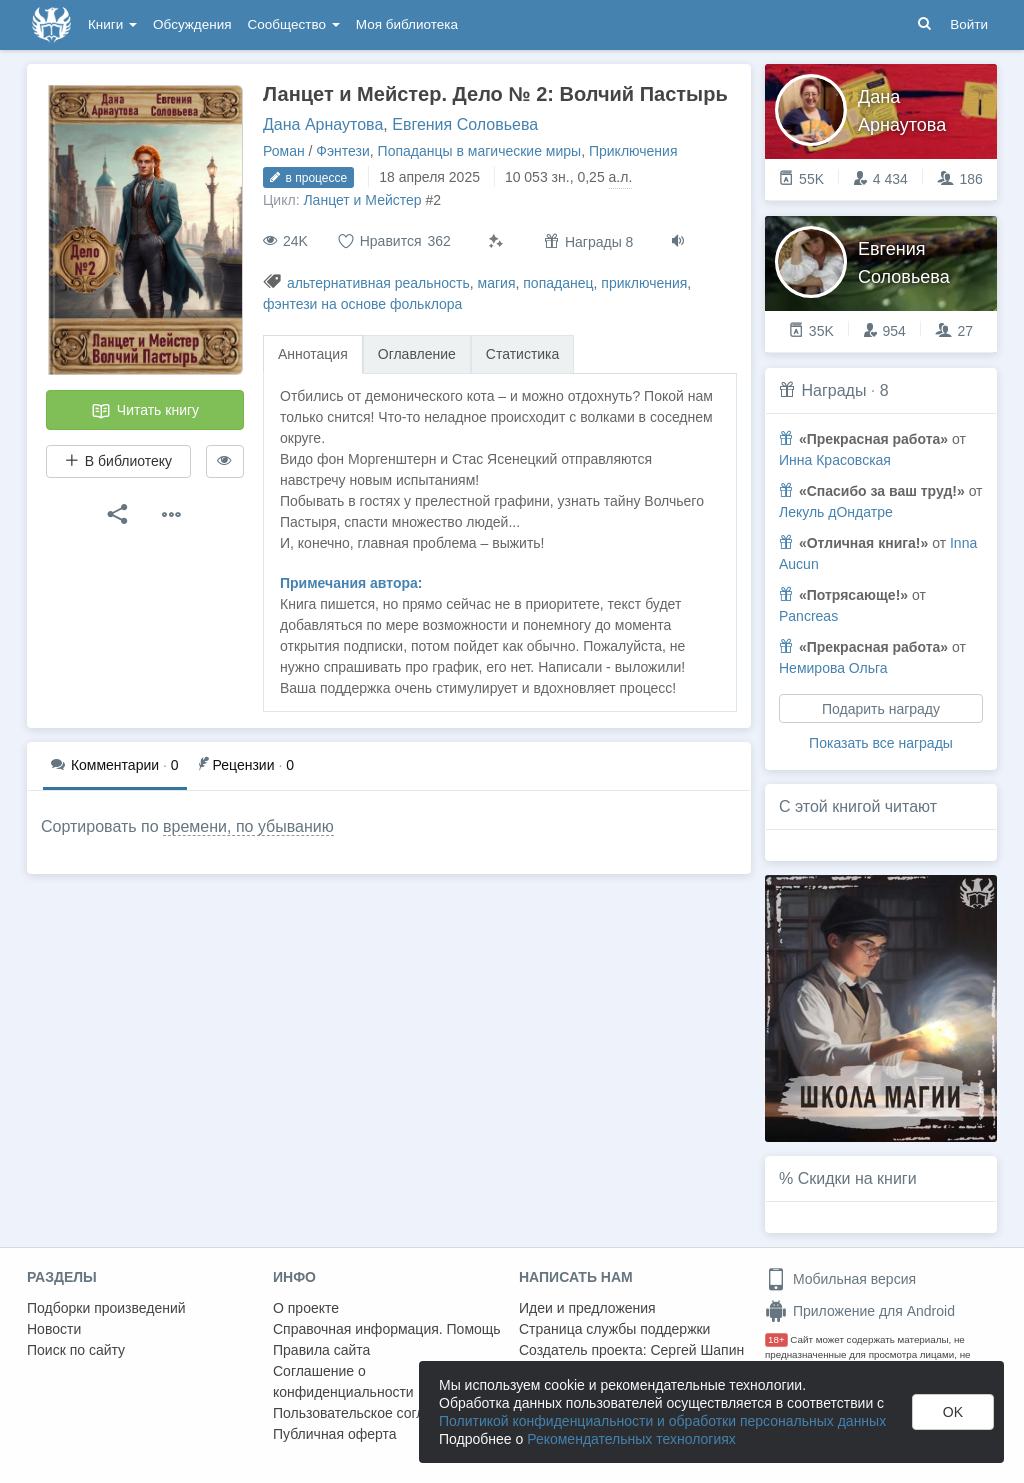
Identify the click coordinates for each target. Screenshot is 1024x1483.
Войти (969, 24)
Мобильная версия (840, 1279)
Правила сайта (321, 1350)
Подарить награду (881, 709)
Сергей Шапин (697, 1350)
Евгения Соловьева (465, 124)
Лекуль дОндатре (836, 512)
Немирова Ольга (833, 668)
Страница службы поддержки (614, 1329)
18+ (776, 1339)
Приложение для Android (860, 1311)
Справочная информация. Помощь (387, 1329)
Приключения (633, 151)
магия (497, 283)
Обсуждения (192, 24)
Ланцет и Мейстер (362, 200)
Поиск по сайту (76, 1350)
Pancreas (808, 616)
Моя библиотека (407, 24)
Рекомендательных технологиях (631, 1439)
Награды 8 (588, 241)
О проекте (306, 1308)
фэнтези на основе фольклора (362, 304)
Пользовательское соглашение (374, 1413)
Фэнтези (343, 151)
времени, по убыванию (248, 826)
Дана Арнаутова (323, 124)
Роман (284, 151)
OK (953, 1412)
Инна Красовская (835, 460)
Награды (833, 390)
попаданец (558, 283)
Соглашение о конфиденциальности (343, 1381)
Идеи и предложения (587, 1308)
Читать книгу (145, 411)
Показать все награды (881, 743)
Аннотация (313, 354)
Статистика (523, 354)
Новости (54, 1329)
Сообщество (294, 24)
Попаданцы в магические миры (480, 151)
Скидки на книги (857, 1178)
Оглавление (417, 354)
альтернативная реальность (378, 283)
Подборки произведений (106, 1308)
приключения (644, 283)
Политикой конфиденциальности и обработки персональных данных (662, 1421)
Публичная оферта (335, 1434)
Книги (112, 24)
